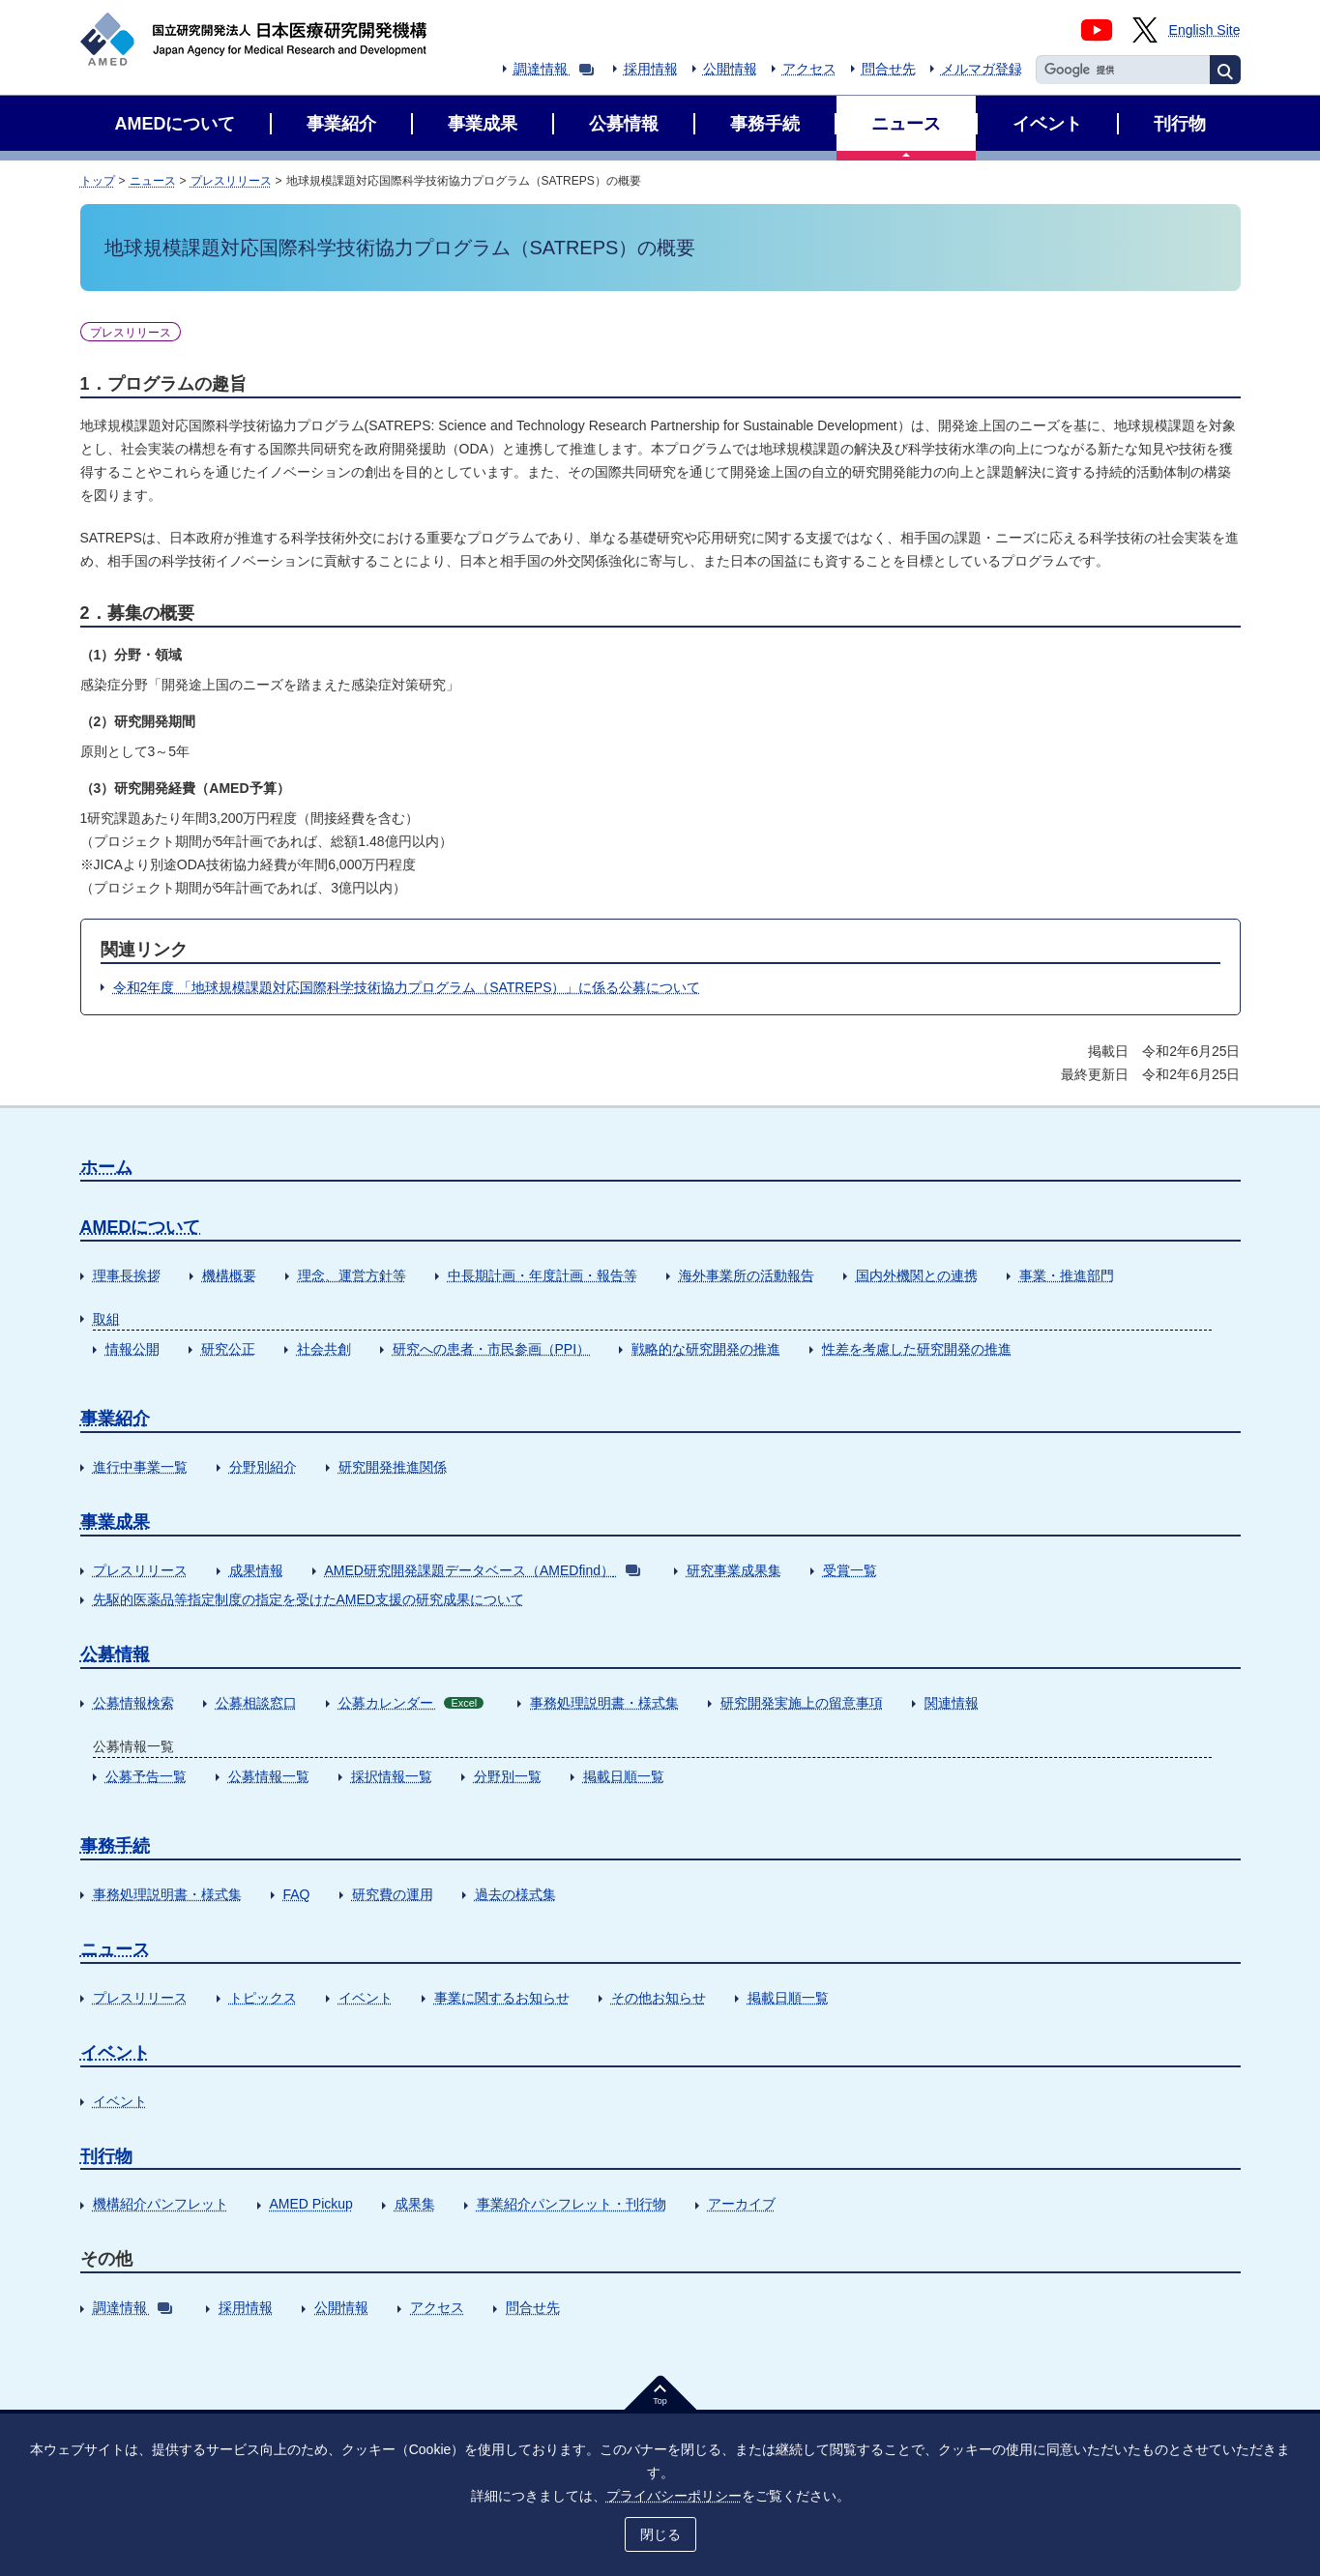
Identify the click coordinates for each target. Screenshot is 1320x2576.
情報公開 (132, 1349)
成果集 (415, 2203)
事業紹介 (115, 1418)
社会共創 (324, 1349)
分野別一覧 (508, 1776)
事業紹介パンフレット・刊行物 (571, 2203)
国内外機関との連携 (917, 1275)
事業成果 (115, 1522)
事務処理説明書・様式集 (604, 1703)
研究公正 (228, 1349)
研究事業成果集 (734, 1570)
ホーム (106, 1167)
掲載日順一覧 (623, 1776)
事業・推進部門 (1066, 1275)
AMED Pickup (311, 2203)
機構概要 (229, 1275)
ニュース (153, 181)
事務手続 (115, 1846)
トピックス (263, 1997)
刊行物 (106, 2156)
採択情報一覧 (391, 1776)
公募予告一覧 (146, 1776)
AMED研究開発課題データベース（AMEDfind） (482, 1570)
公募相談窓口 (256, 1703)
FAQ (296, 1894)
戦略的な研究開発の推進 (705, 1349)
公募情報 (115, 1654)
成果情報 (256, 1570)
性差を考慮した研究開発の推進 (917, 1349)
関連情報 (951, 1703)
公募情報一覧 (268, 1776)
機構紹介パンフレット (160, 2203)
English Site (1205, 30)
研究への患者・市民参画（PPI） (492, 1349)
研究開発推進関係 (392, 1467)
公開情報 (730, 68)
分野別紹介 (263, 1467)
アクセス (809, 68)
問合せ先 (889, 68)
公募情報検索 (133, 1703)
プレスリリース (231, 181)
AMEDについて (140, 1227)
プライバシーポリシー (674, 2495)
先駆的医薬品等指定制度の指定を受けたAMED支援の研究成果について (308, 1599)
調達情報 (553, 68)
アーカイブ (742, 2203)
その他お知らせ (658, 1997)
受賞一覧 (850, 1570)
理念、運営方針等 (352, 1275)
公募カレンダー (411, 1703)
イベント (365, 1997)
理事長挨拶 (127, 1275)
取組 (106, 1319)
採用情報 (651, 68)
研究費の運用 (392, 1894)
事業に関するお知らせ (502, 1997)
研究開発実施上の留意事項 (801, 1703)
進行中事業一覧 (140, 1467)
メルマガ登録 (981, 68)
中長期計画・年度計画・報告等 (542, 1275)
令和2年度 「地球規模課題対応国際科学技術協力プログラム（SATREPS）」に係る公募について (407, 987)
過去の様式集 (515, 1894)
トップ (97, 181)
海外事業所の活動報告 (746, 1275)
